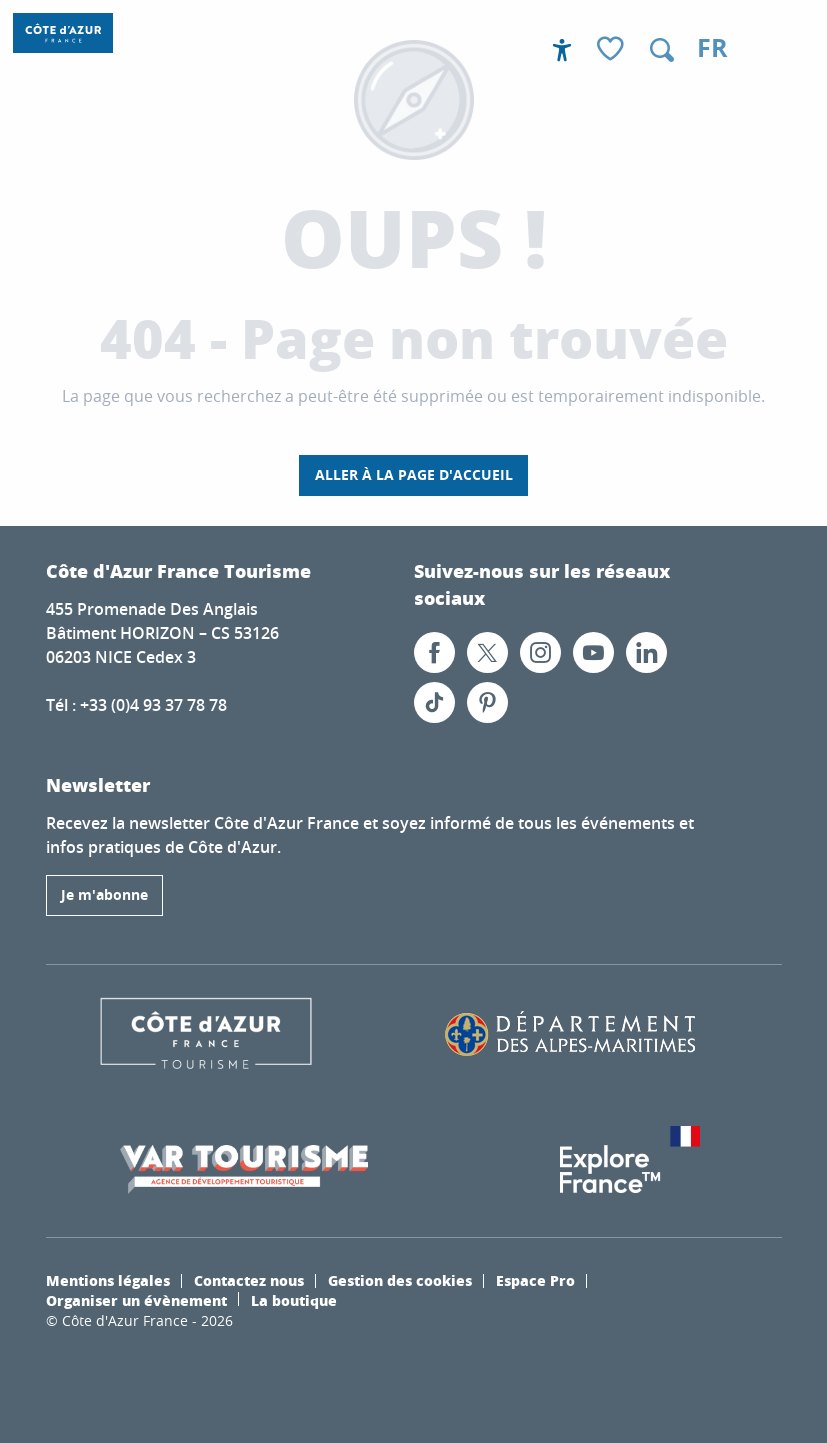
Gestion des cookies (400, 1280)
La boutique (294, 1300)
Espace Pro (535, 1280)
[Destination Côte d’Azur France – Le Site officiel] (63, 33)
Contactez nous (249, 1280)
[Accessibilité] (562, 50)
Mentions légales (108, 1280)
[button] (662, 50)
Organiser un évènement (136, 1300)
